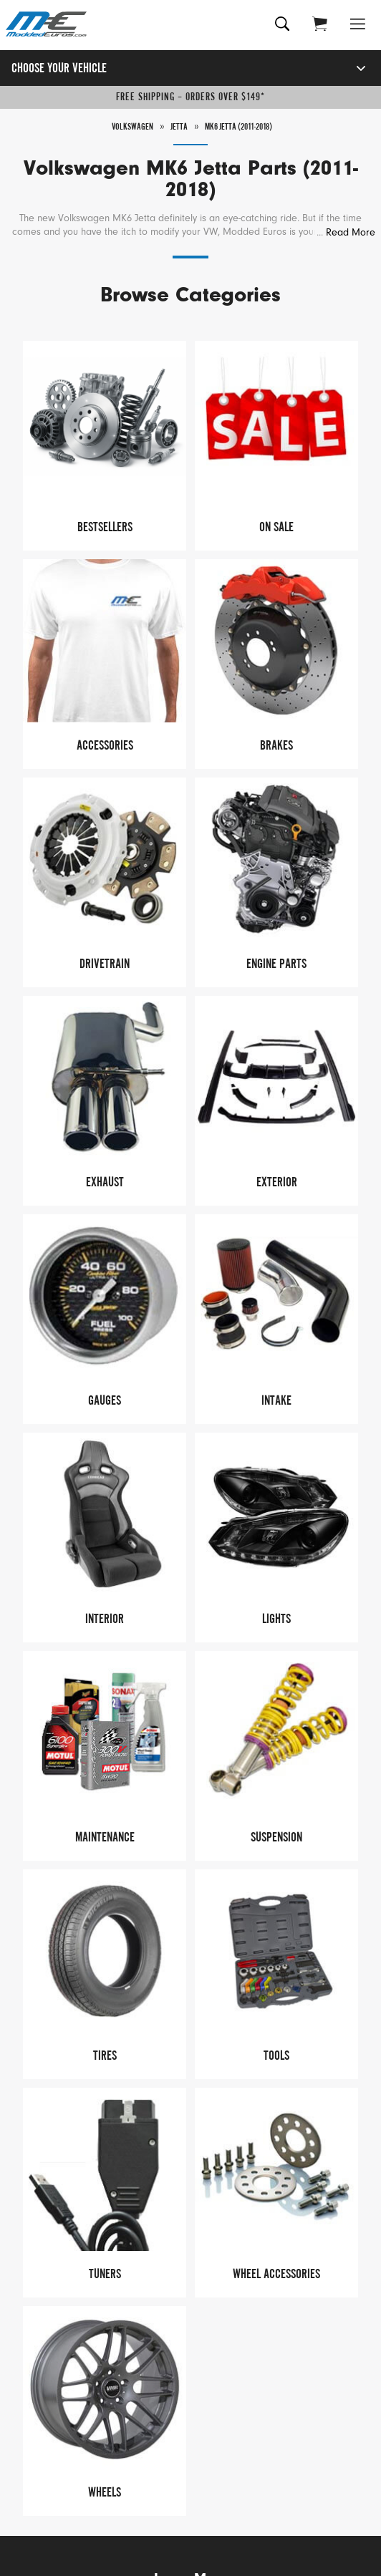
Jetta (179, 127)
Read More (350, 232)
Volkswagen (132, 127)
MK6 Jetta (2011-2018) (238, 127)
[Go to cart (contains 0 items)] (320, 25)
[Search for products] (282, 25)
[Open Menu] (358, 25)
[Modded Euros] (47, 25)
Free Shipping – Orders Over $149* (190, 97)
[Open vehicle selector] (346, 68)
